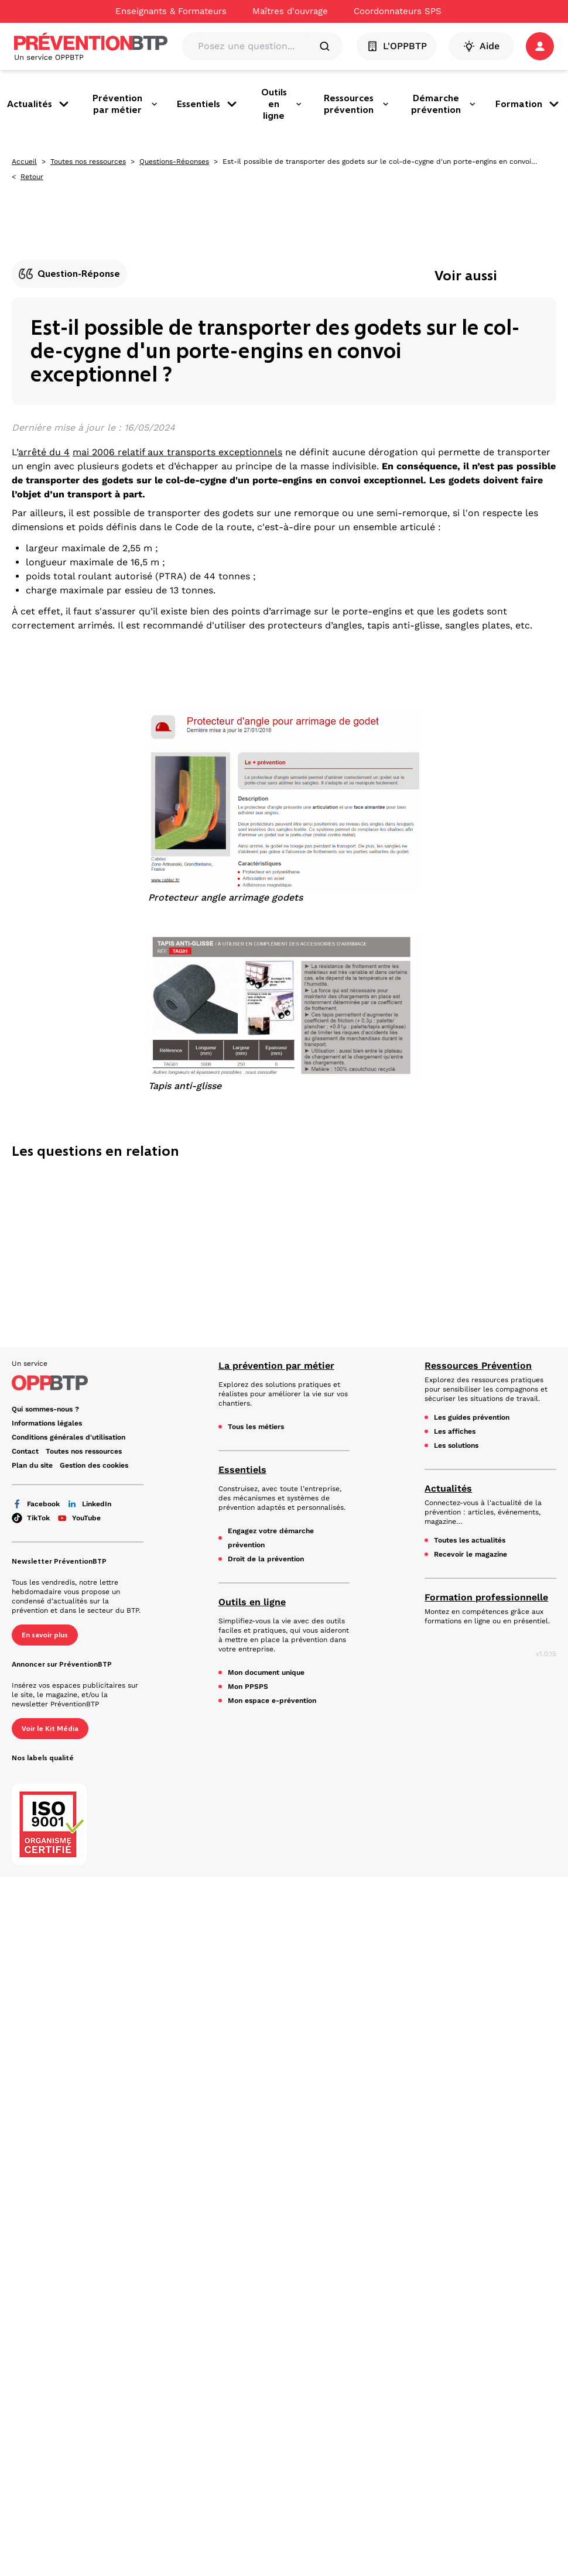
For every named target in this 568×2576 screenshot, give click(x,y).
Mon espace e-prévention (272, 1700)
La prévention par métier (276, 1365)
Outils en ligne (281, 103)
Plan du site (32, 1465)
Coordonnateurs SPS (398, 11)
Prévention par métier (125, 103)
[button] (540, 46)
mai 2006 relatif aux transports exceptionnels (177, 452)
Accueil (24, 161)
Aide (481, 46)
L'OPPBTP (397, 46)
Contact (25, 1451)
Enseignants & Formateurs (171, 11)
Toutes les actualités (469, 1540)
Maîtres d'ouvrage (290, 11)
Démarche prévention (444, 103)
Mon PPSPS (248, 1686)
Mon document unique (266, 1672)
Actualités (39, 104)
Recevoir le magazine (470, 1554)
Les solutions (456, 1445)
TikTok (31, 1518)
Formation (528, 104)
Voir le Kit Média (50, 1728)
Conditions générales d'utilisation (68, 1437)
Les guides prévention (471, 1417)
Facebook (36, 1504)
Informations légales (47, 1423)
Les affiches (454, 1431)
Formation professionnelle (486, 1597)
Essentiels (208, 104)
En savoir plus (45, 1635)
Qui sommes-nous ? (45, 1409)
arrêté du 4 (44, 452)
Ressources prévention (356, 103)
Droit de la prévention (266, 1559)
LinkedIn (89, 1504)
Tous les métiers (256, 1427)
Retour (31, 176)
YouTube (79, 1518)
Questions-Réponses (174, 161)
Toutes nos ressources (88, 161)
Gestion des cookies (94, 1465)
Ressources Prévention (478, 1365)
